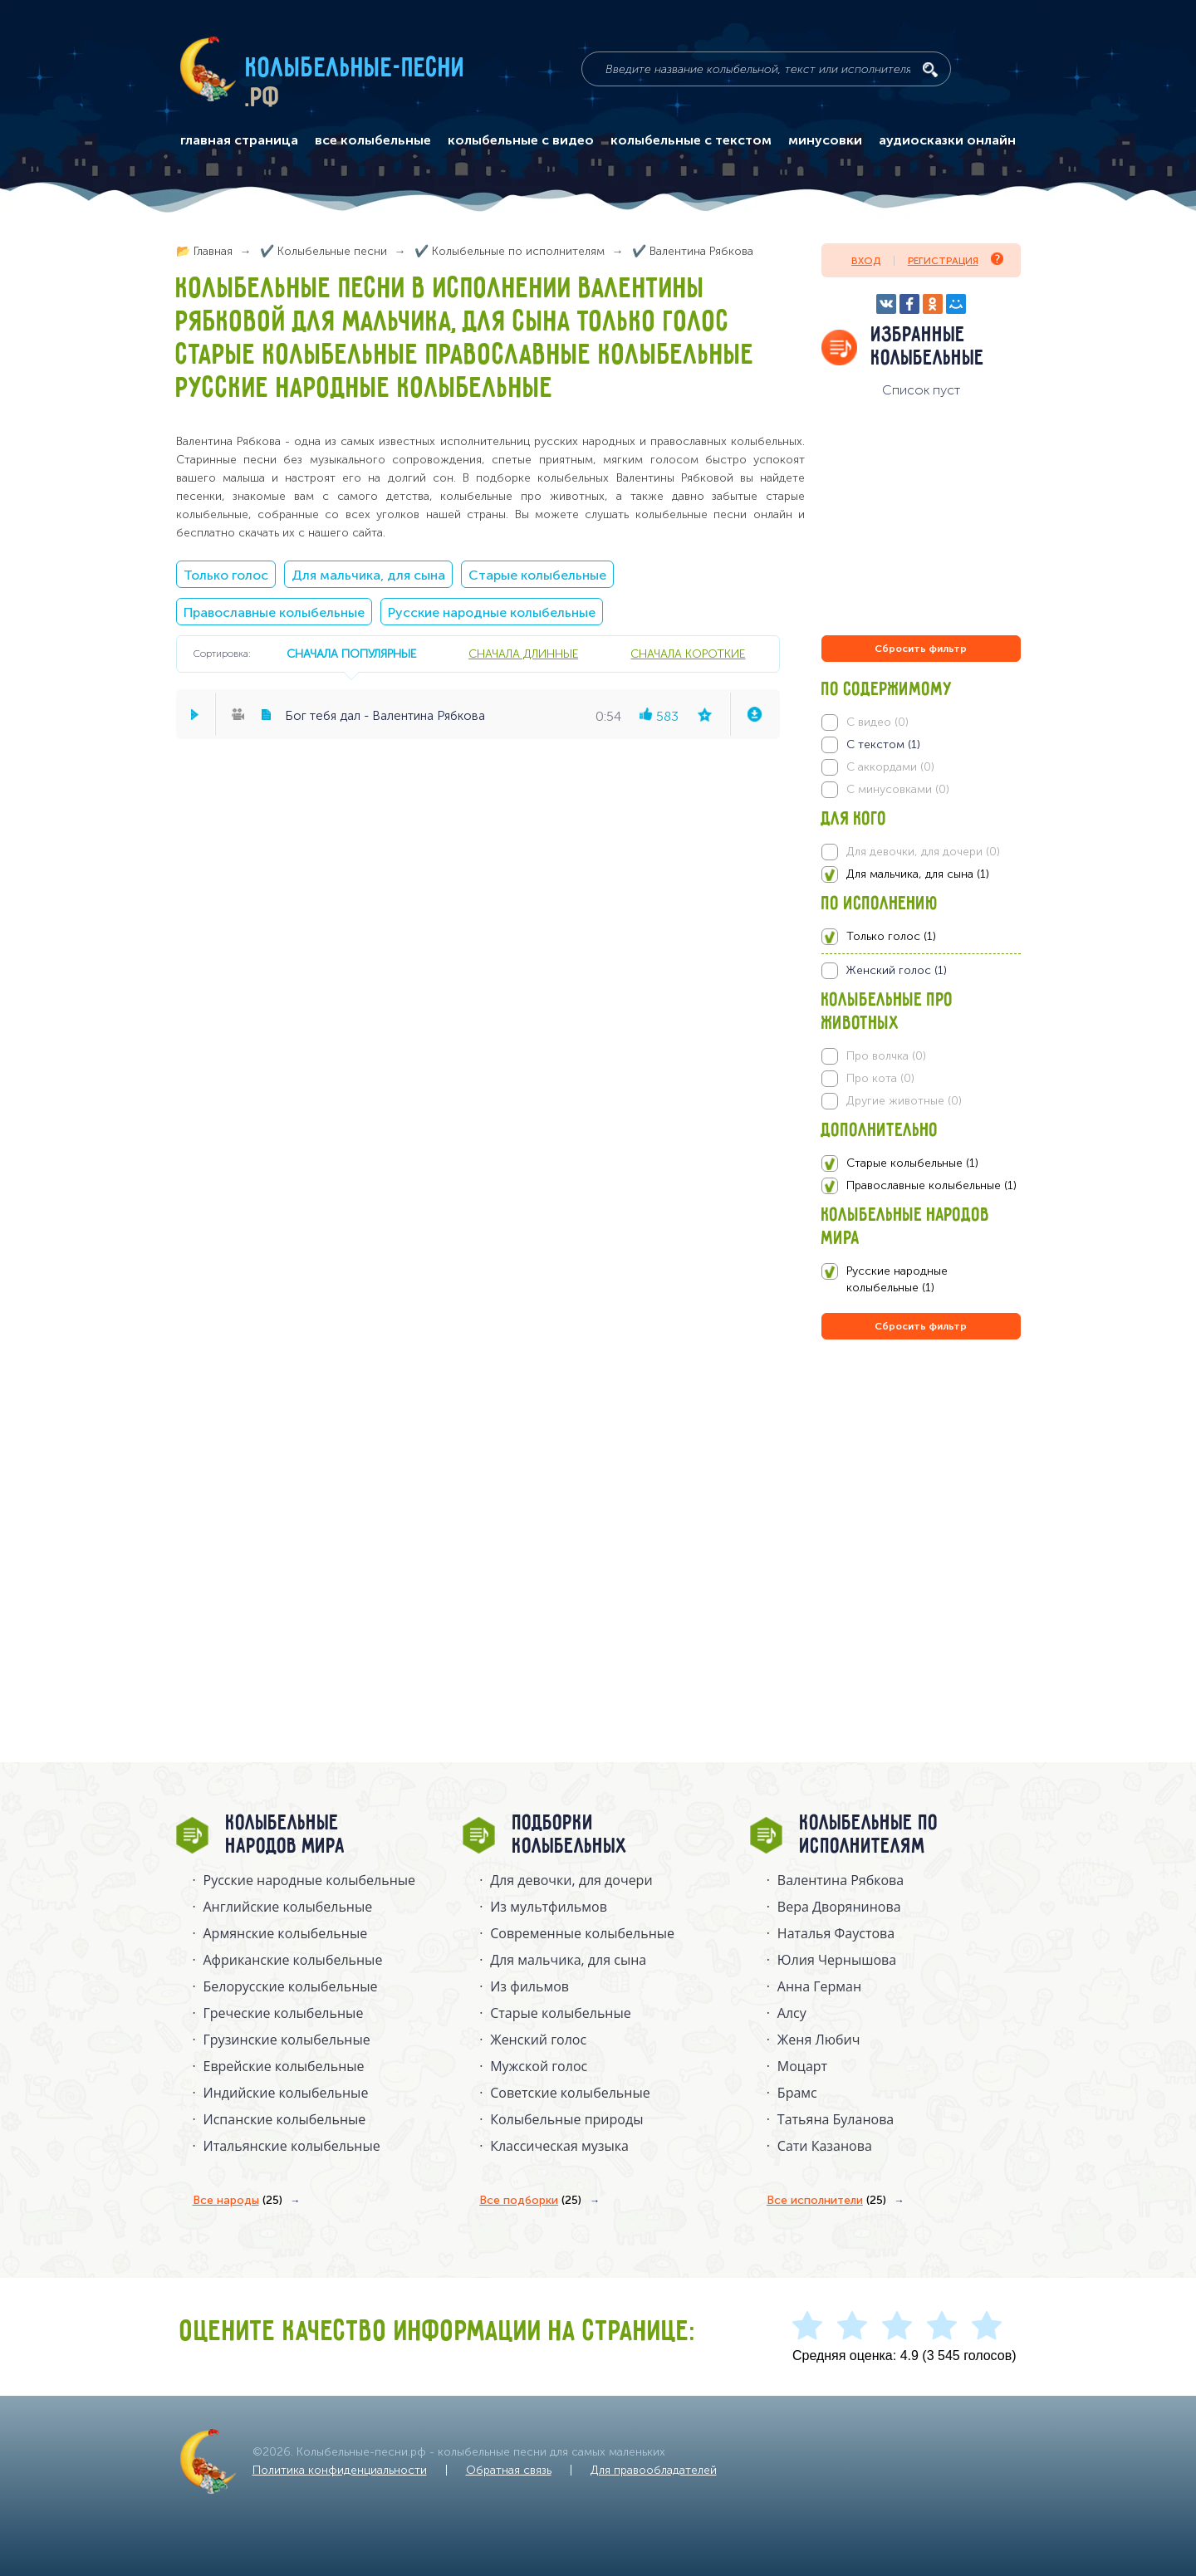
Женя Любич (818, 2039)
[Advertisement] (921, 1522)
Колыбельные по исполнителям (869, 1835)
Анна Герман (819, 1986)
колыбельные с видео (521, 140)
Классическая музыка (559, 2146)
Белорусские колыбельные (290, 1986)
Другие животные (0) (904, 1101)
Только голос (226, 575)
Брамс (797, 2093)
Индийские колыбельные (286, 2093)
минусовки (825, 140)
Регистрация (955, 259)
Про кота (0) (880, 1078)
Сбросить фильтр (921, 648)
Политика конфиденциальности (339, 2470)
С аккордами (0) (890, 767)
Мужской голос (538, 2066)
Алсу (791, 2013)
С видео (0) (877, 722)
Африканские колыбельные (293, 1960)
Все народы (237, 2200)
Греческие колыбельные (283, 2013)
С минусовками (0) (897, 789)
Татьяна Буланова (835, 2119)
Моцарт (802, 2066)
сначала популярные (351, 653)
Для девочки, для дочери (571, 1880)
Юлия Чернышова (836, 1960)
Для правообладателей (654, 2470)
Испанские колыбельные (284, 2119)
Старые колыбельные (537, 575)
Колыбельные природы (566, 2119)
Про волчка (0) (886, 1056)
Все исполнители (826, 2200)
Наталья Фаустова (836, 1933)
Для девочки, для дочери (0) (923, 852)
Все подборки (530, 2200)
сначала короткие (687, 653)
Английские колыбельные (288, 1907)
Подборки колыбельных (570, 1835)
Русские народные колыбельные (492, 612)
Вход (865, 261)
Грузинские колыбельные (286, 2039)
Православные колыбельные (274, 612)
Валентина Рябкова (840, 1880)
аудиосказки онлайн (947, 140)
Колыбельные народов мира (286, 1835)
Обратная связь (508, 2470)
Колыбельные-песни (356, 69)
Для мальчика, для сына (368, 575)
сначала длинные (523, 653)
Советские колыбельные (569, 2093)
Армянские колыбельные (285, 1933)
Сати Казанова (824, 2146)
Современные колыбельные (582, 1933)
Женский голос (538, 2039)
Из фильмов (529, 1986)
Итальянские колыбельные (291, 2146)
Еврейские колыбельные (284, 2066)
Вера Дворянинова (839, 1907)
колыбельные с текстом (691, 140)
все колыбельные (373, 140)
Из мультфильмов (548, 1907)
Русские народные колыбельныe (309, 1880)
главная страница (239, 140)
